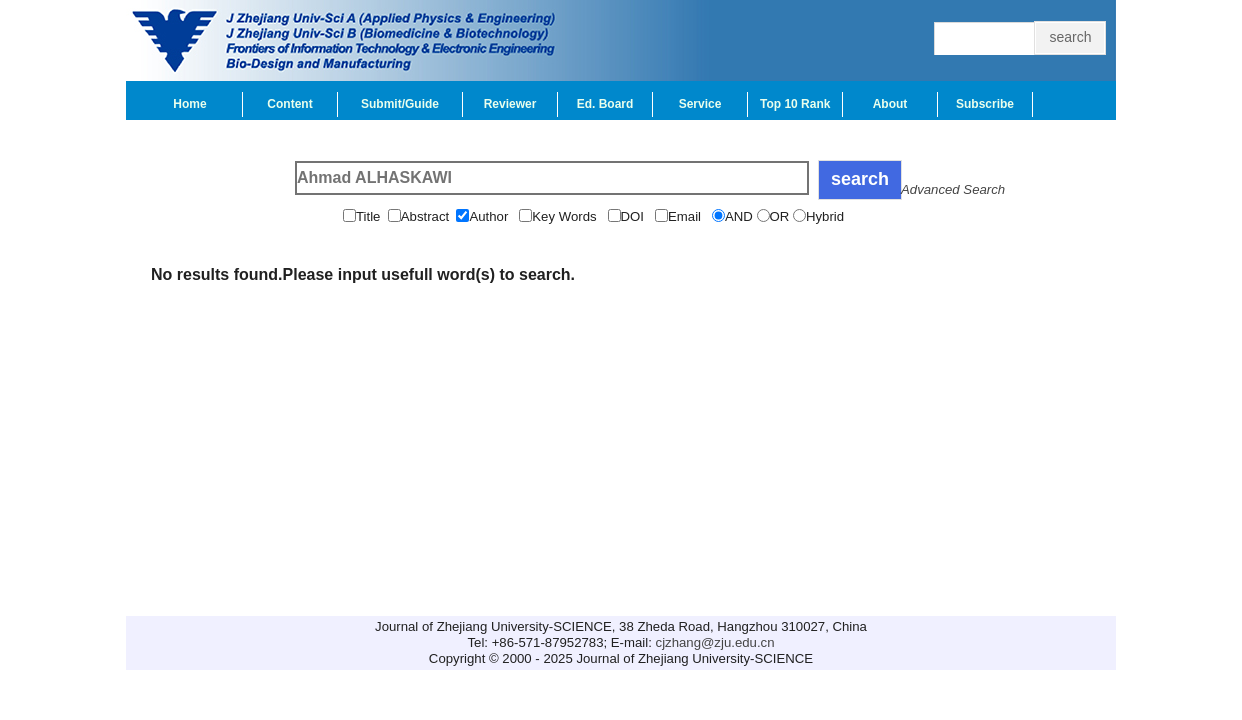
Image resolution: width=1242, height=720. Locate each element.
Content (289, 104)
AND (741, 216)
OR (781, 216)
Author (494, 216)
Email (690, 216)
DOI (638, 216)
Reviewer (510, 104)
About (890, 104)
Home (189, 104)
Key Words (569, 216)
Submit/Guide (400, 104)
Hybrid (827, 216)
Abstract (429, 216)
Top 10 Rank (795, 104)
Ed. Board (605, 104)
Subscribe (985, 104)
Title (372, 216)
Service (700, 104)
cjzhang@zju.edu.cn (715, 642)
